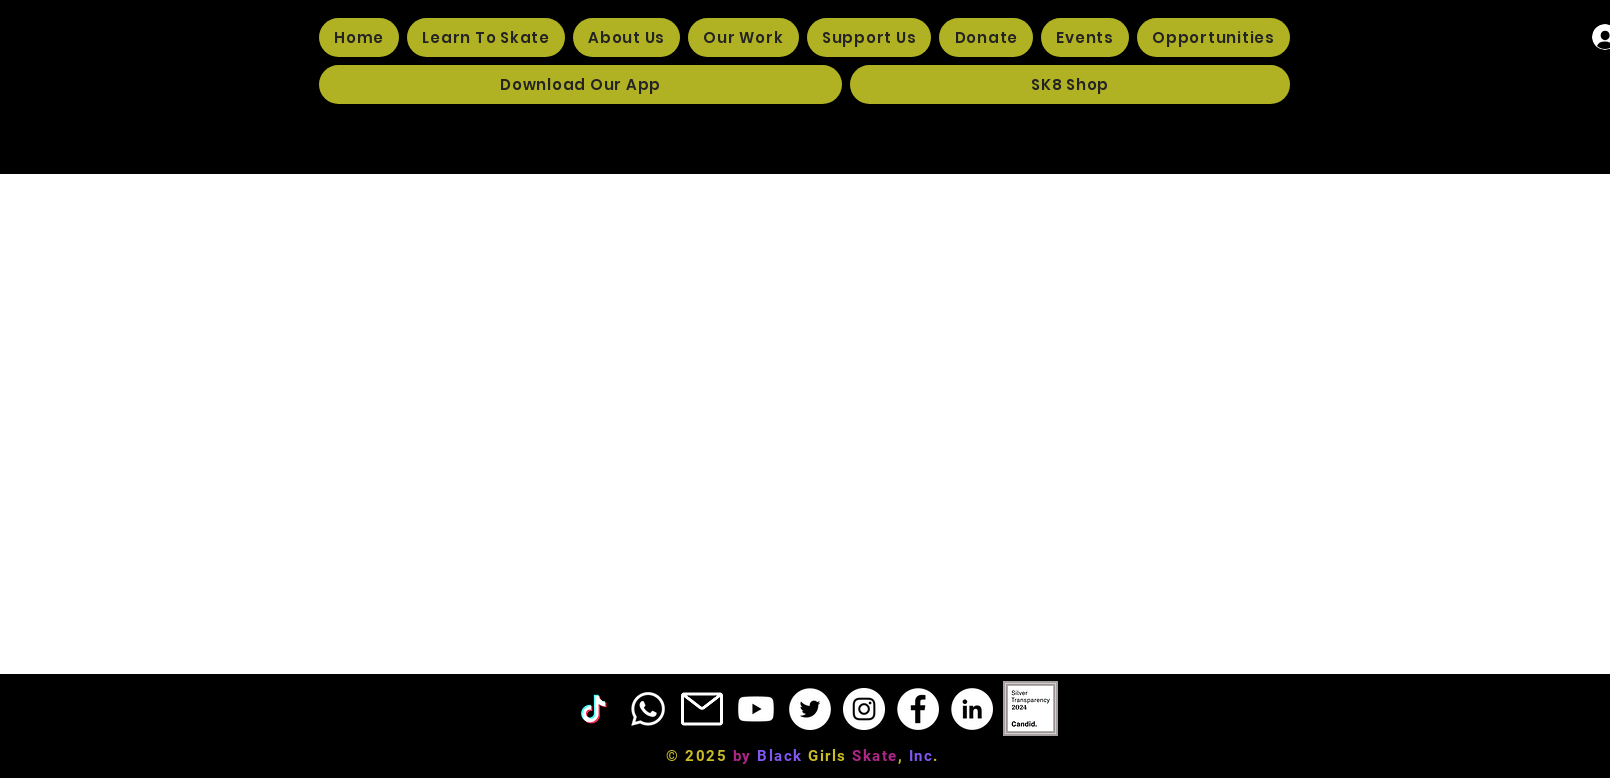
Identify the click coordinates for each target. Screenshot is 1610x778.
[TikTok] (594, 709)
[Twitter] (810, 709)
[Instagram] (864, 709)
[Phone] (648, 709)
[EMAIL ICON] (702, 709)
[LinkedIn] (972, 709)
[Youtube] (756, 709)
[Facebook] (918, 709)
